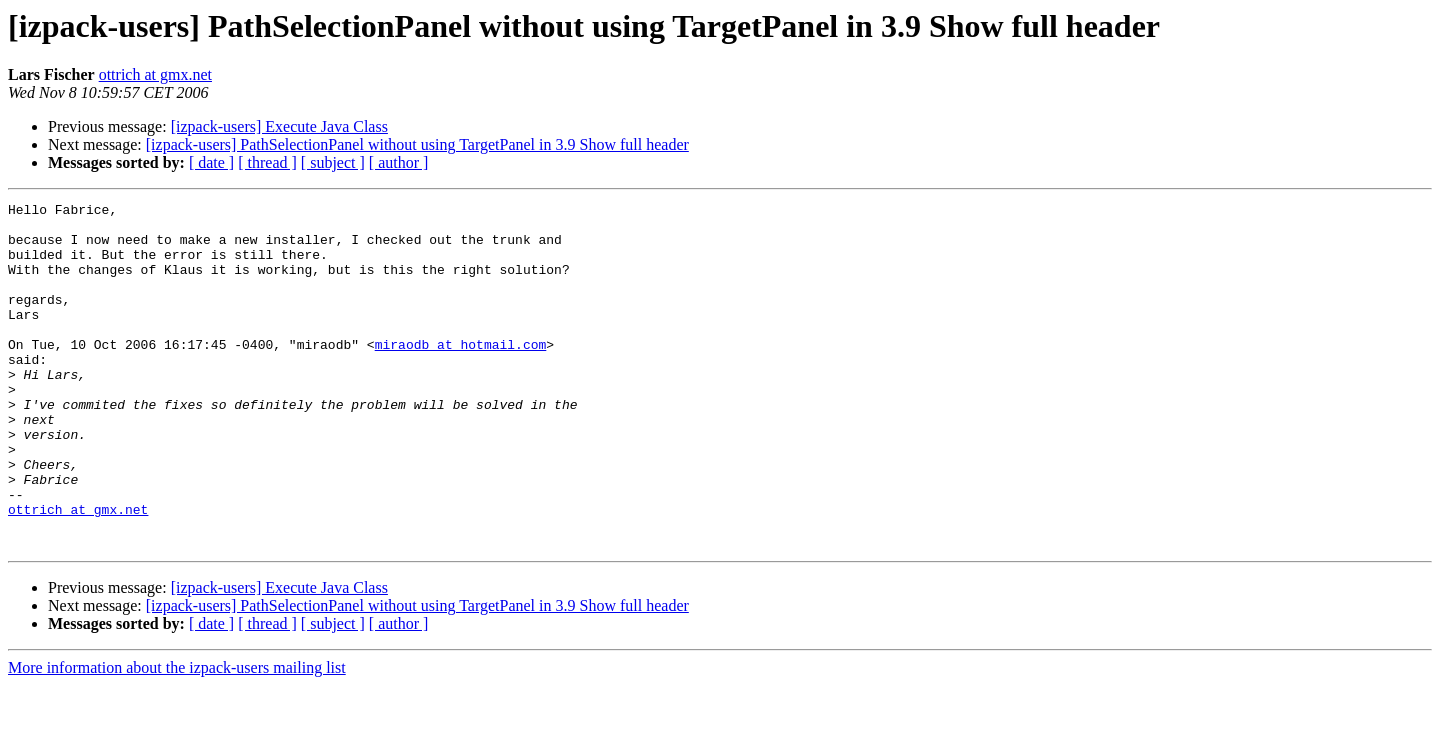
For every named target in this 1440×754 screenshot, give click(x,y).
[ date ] (211, 162)
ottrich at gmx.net (155, 74)
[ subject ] (333, 162)
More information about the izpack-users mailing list (177, 736)
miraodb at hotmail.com (461, 374)
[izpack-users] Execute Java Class (279, 126)
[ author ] (399, 162)
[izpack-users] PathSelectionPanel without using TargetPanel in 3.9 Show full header (417, 144)
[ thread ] (267, 162)
